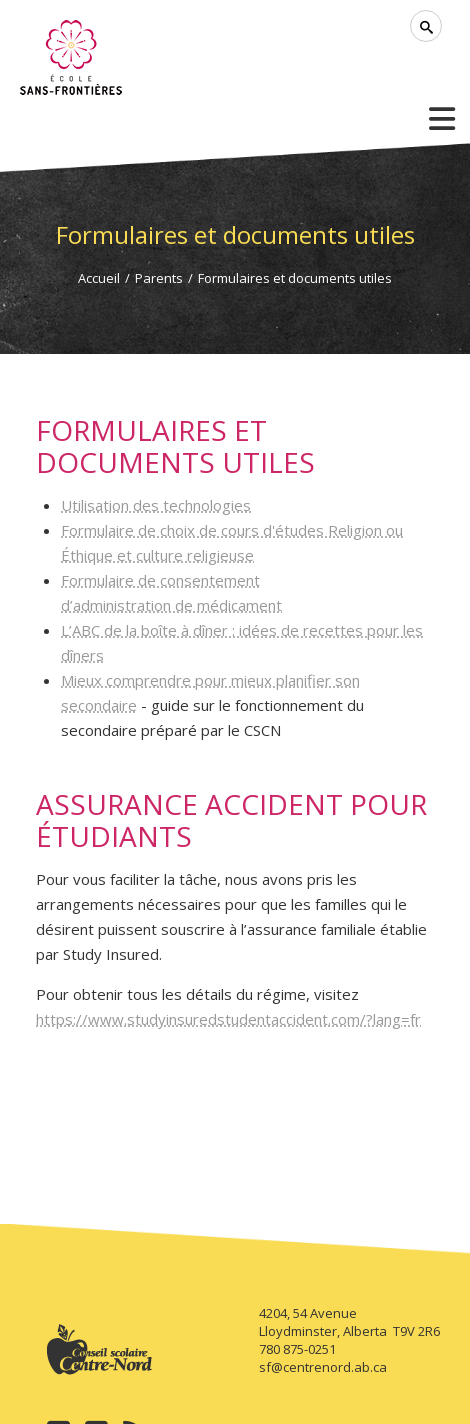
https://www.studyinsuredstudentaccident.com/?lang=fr (228, 1019)
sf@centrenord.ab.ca (323, 1367)
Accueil (99, 278)
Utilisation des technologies (156, 505)
